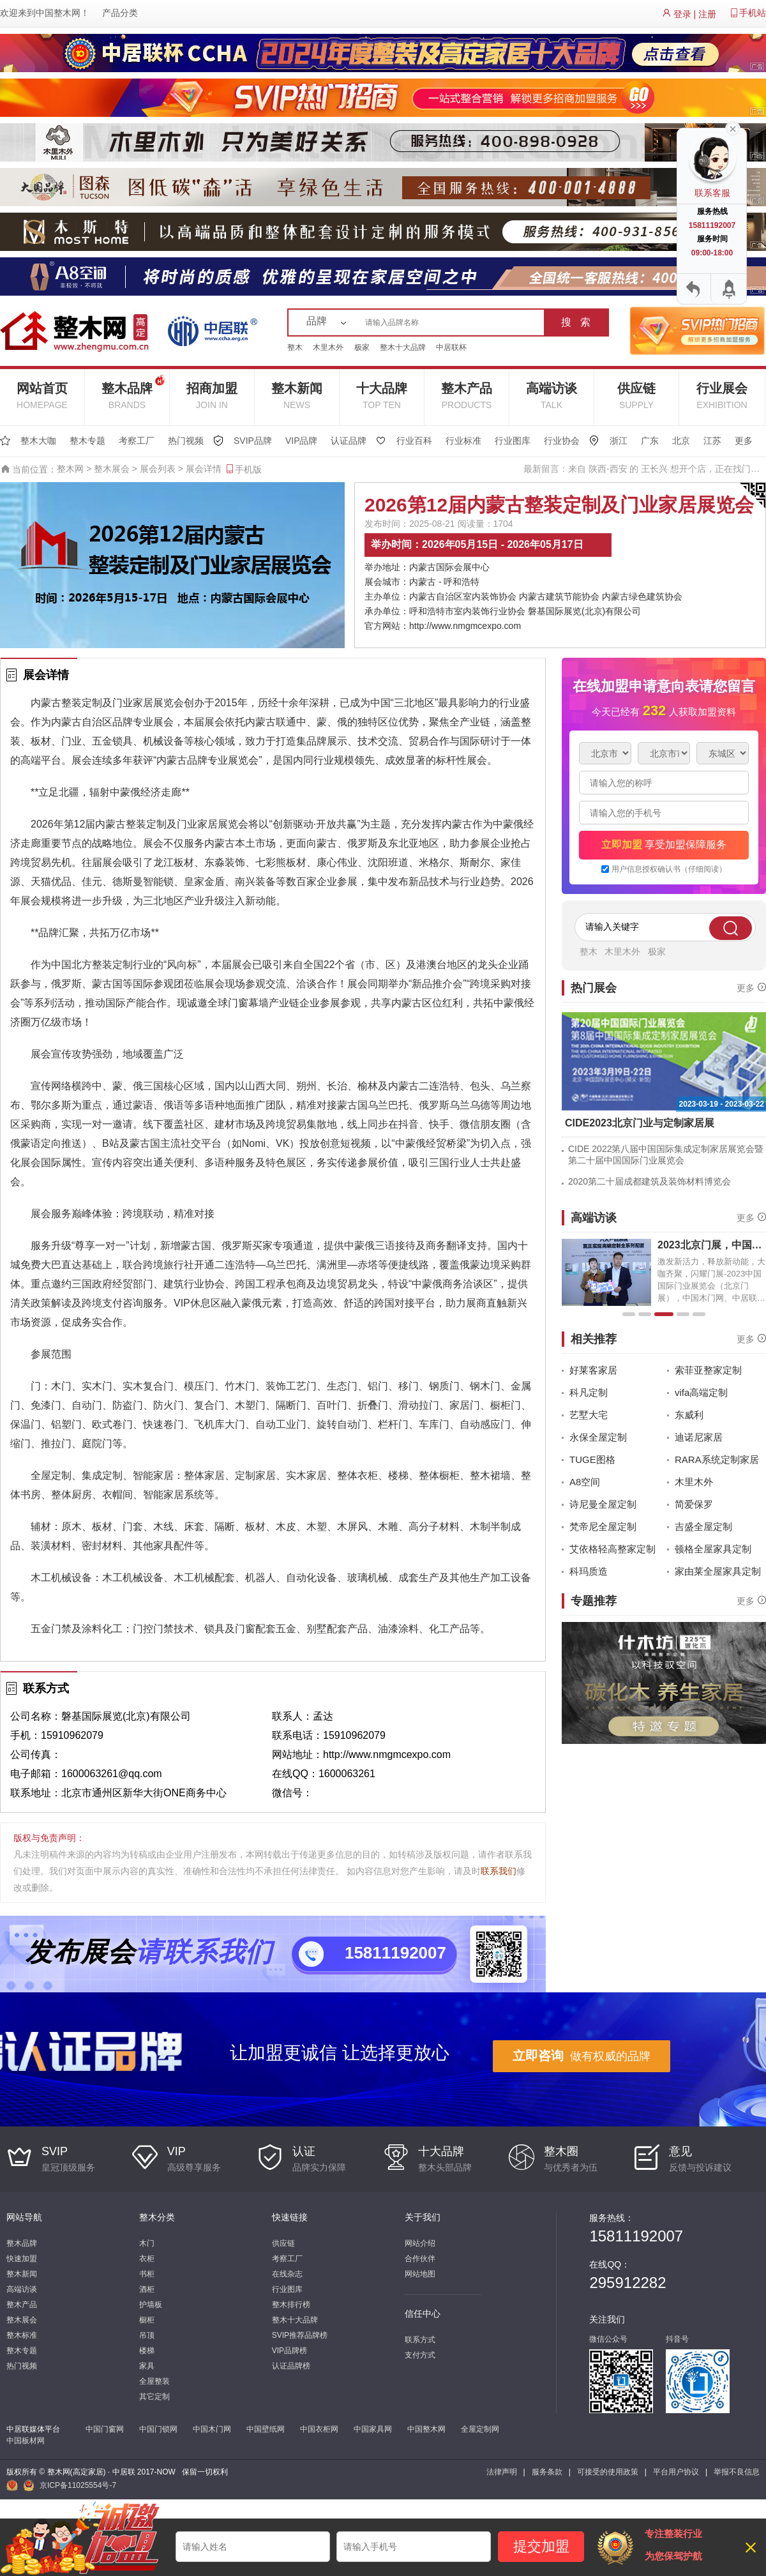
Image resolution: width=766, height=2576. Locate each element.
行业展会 (721, 395)
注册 (707, 14)
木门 (146, 2243)
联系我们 (498, 1871)
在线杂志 (287, 2273)
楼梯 (146, 2350)
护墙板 (150, 2304)
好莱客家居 (593, 1370)
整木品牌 (133, 390)
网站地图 (420, 2273)
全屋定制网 (480, 2429)
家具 (146, 2365)
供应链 (636, 395)
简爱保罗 (694, 1504)
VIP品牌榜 (289, 2350)
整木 (295, 347)
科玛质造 (588, 1571)
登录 (682, 14)
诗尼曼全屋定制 (602, 1504)
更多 (744, 441)
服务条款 (547, 2471)
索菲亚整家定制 (708, 1370)
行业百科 (414, 441)
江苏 (712, 441)
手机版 (243, 469)
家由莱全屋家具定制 (718, 1571)
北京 (681, 441)
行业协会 (562, 441)
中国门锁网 (158, 2429)
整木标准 (21, 2335)
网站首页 (42, 395)
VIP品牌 (301, 441)
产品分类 (120, 13)
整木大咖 (38, 441)
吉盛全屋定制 (703, 1526)
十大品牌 (381, 395)
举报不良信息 (737, 2471)
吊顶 (146, 2335)
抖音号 (677, 2339)
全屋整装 (154, 2381)
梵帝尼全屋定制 (602, 1526)
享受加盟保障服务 (663, 844)
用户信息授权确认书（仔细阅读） (669, 869)
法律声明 (501, 2471)
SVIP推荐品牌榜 (299, 2335)
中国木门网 (212, 2429)
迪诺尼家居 (699, 1437)
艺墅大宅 (588, 1414)
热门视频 (186, 441)
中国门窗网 (105, 2429)
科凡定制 (588, 1392)
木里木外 (328, 347)
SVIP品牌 (253, 441)
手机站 (752, 13)
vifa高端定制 (701, 1392)
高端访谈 (551, 395)
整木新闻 (296, 395)
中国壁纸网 (265, 2429)
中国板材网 (25, 2440)
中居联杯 (451, 347)
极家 (362, 347)
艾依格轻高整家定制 (612, 1548)
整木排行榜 (291, 2304)
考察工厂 (136, 441)
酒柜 (146, 2289)
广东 (650, 441)
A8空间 (584, 1481)
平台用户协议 (676, 2471)
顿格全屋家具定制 (713, 1548)
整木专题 (87, 441)
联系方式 (420, 2339)
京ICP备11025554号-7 (78, 2485)
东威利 (689, 1414)
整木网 (70, 469)
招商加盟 (211, 395)
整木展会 (112, 469)
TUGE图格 (592, 1459)
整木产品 (466, 395)
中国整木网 (58, 13)
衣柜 (146, 2258)
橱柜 (146, 2319)
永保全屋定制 (598, 1437)
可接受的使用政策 (607, 2471)
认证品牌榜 (291, 2365)
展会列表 (158, 469)
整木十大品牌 (403, 347)
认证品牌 (348, 441)
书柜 (146, 2273)
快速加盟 (21, 2258)
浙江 (618, 441)
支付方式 (420, 2355)
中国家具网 (373, 2429)
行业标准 (463, 441)
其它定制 (154, 2396)
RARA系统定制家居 (717, 1459)
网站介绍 (420, 2243)
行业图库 (512, 441)
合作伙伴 (420, 2258)
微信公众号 (608, 2339)
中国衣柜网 (319, 2429)
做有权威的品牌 (581, 2056)
